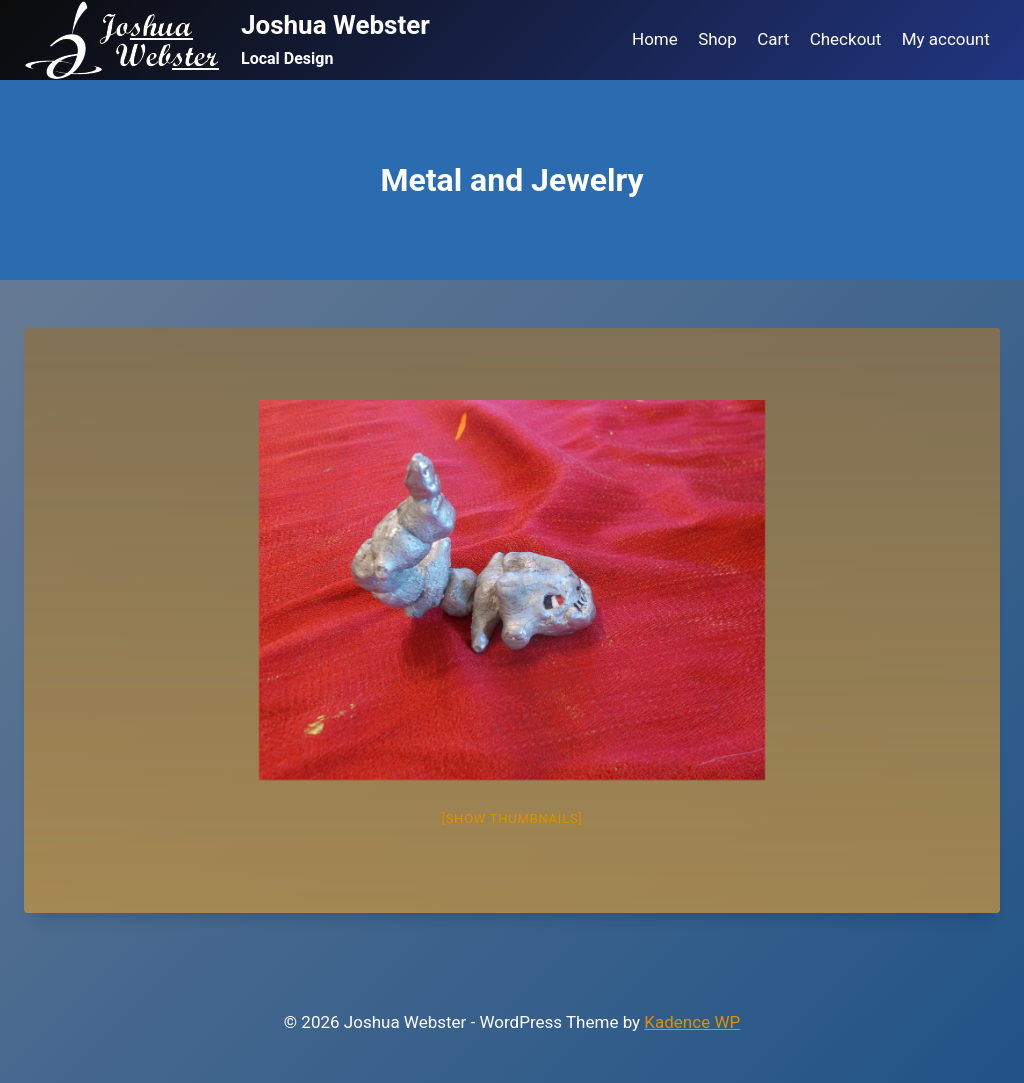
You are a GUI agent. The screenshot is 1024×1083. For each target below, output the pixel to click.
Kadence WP (692, 1022)
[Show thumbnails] (511, 818)
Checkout (846, 39)
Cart (773, 39)
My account (946, 39)
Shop (717, 39)
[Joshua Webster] (227, 40)
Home (655, 39)
